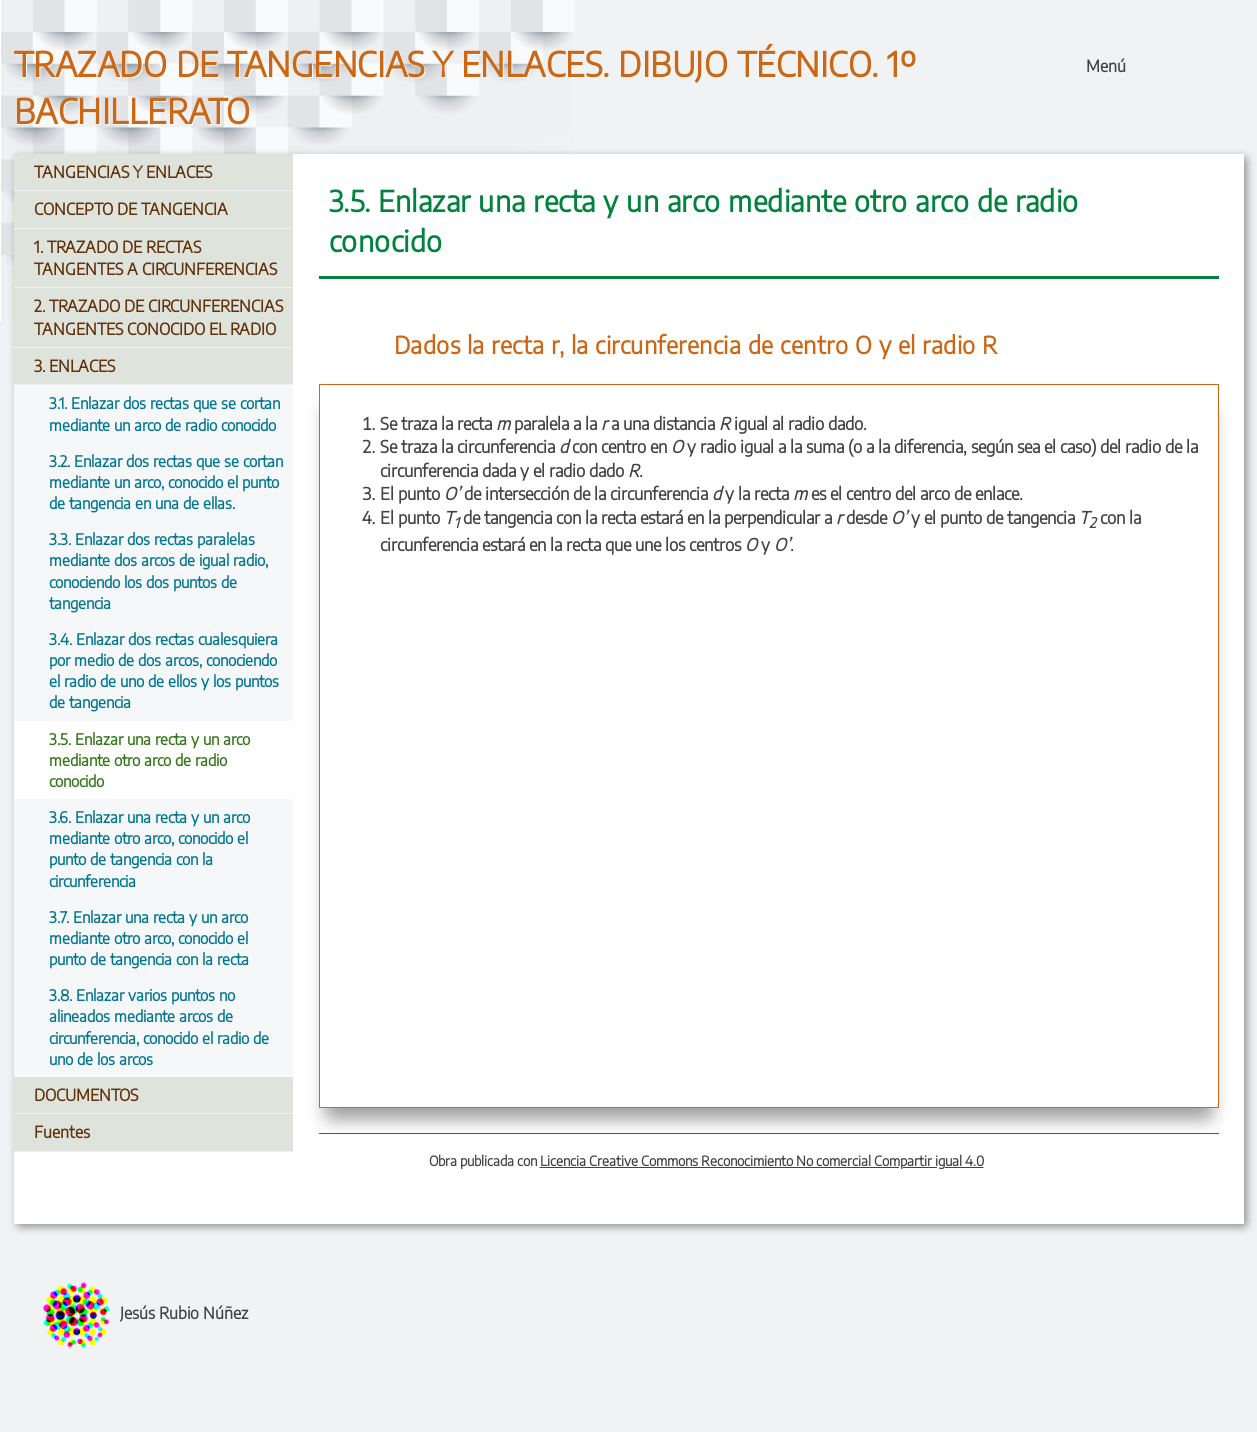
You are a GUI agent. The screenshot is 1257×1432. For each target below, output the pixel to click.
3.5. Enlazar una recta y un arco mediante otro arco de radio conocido (149, 759)
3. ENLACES (74, 366)
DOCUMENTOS (86, 1095)
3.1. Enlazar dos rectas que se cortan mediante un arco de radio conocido (164, 413)
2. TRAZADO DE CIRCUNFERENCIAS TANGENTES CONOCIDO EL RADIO (158, 317)
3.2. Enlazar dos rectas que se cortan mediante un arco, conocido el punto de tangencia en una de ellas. (166, 481)
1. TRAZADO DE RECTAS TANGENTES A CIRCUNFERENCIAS (155, 258)
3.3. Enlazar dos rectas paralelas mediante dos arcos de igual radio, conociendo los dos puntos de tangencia (158, 570)
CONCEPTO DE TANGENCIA (131, 209)
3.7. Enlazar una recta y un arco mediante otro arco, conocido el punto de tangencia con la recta (149, 937)
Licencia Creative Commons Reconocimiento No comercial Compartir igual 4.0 (762, 1160)
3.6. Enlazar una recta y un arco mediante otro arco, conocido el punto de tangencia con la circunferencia (149, 848)
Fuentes (62, 1132)
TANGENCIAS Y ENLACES (123, 172)
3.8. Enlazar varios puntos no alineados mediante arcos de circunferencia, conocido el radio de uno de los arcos (159, 1026)
